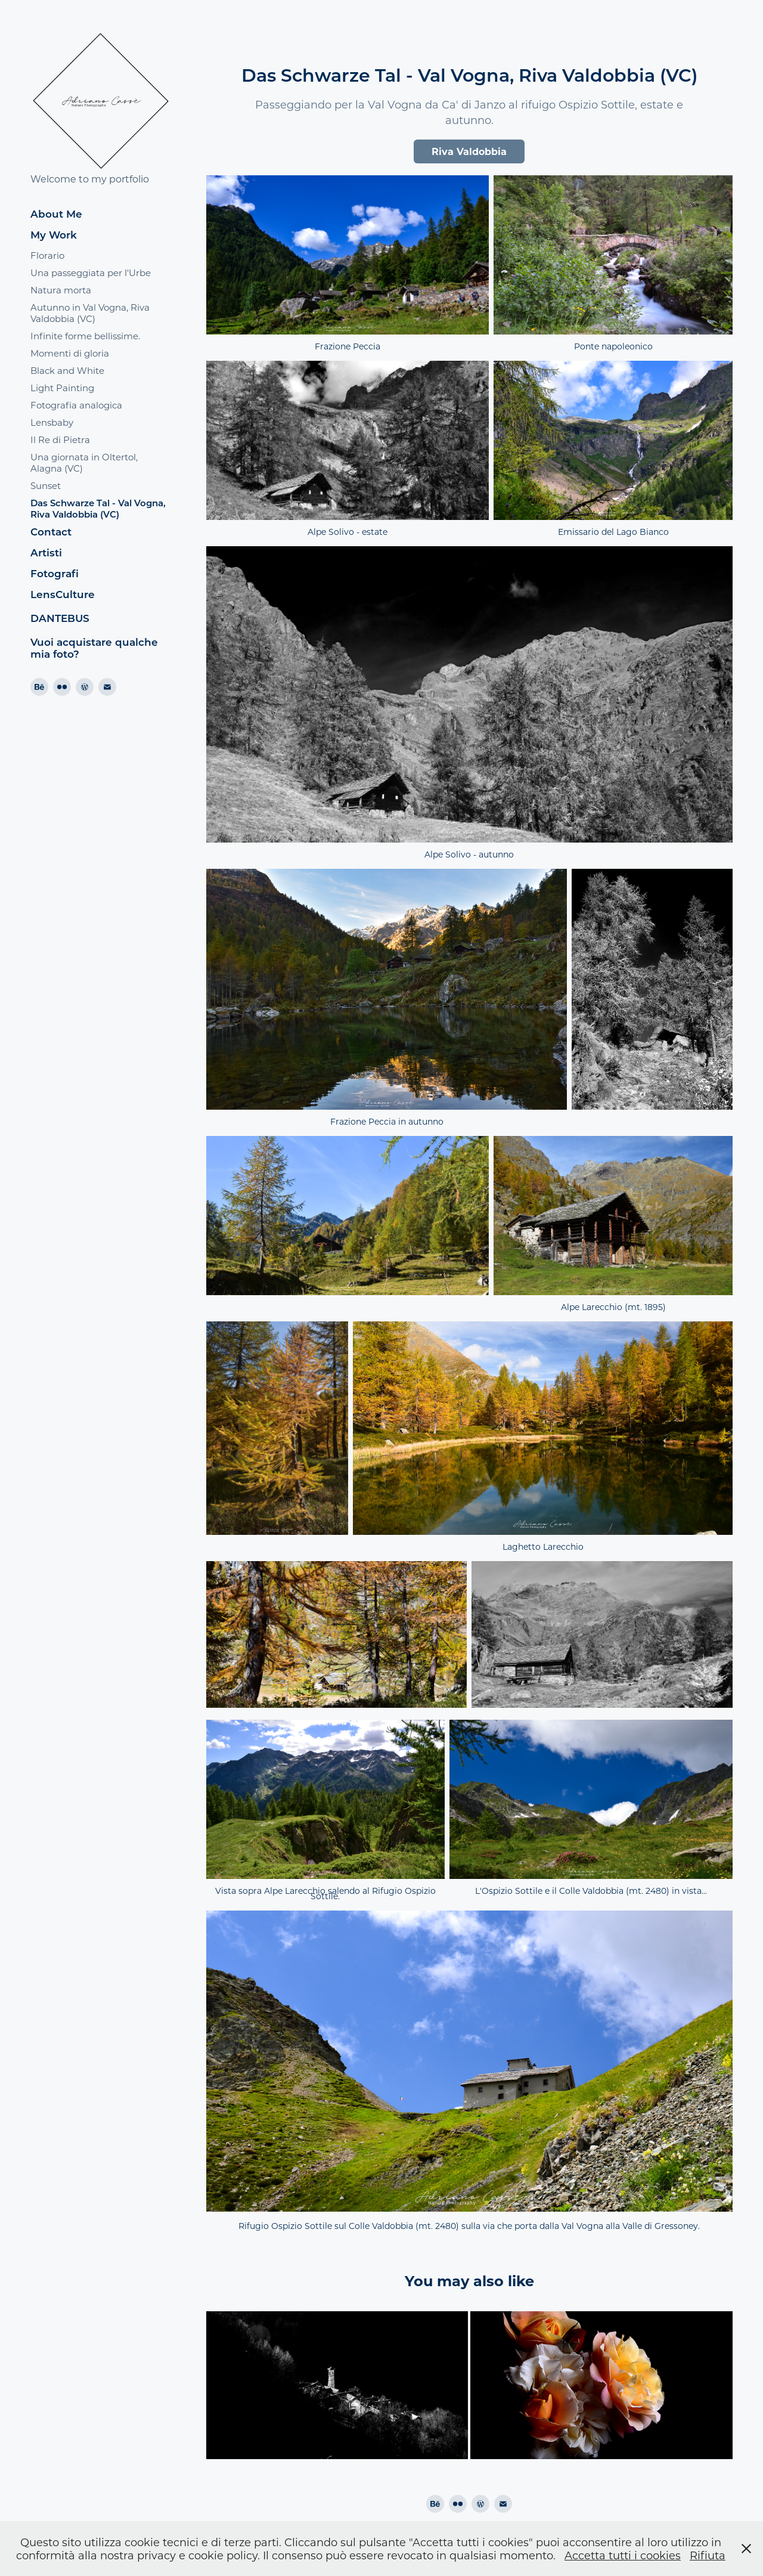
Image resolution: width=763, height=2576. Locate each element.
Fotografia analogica (76, 405)
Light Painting (62, 388)
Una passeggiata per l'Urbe (90, 272)
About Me (56, 214)
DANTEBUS (59, 618)
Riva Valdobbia (469, 151)
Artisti (46, 552)
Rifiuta (707, 2555)
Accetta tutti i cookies (623, 2555)
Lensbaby (51, 422)
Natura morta (60, 290)
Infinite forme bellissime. (85, 336)
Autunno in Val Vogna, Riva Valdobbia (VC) (90, 312)
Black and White (67, 370)
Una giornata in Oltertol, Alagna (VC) (84, 462)
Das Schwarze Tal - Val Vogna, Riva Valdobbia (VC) (98, 508)
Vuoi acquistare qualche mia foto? (94, 648)
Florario (47, 255)
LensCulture (62, 594)
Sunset (45, 485)
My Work (53, 235)
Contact (51, 531)
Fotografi (54, 573)
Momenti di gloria (69, 353)
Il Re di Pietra (60, 439)
